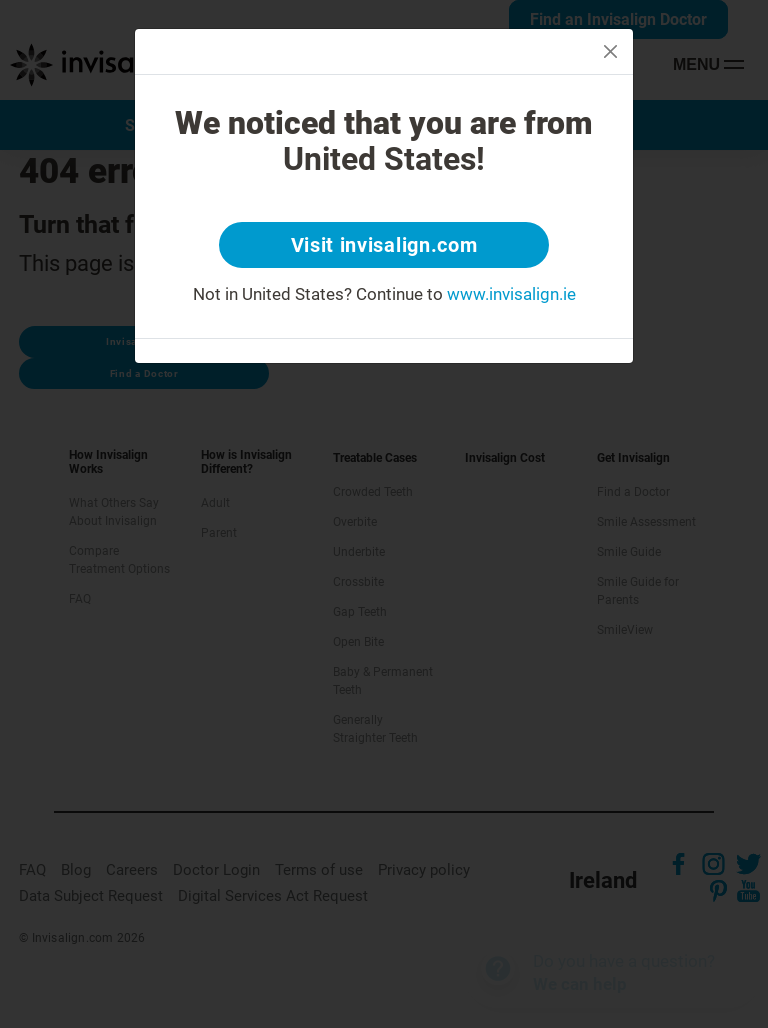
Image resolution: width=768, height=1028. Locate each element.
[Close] (610, 51)
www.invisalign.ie (511, 294)
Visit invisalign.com (384, 245)
